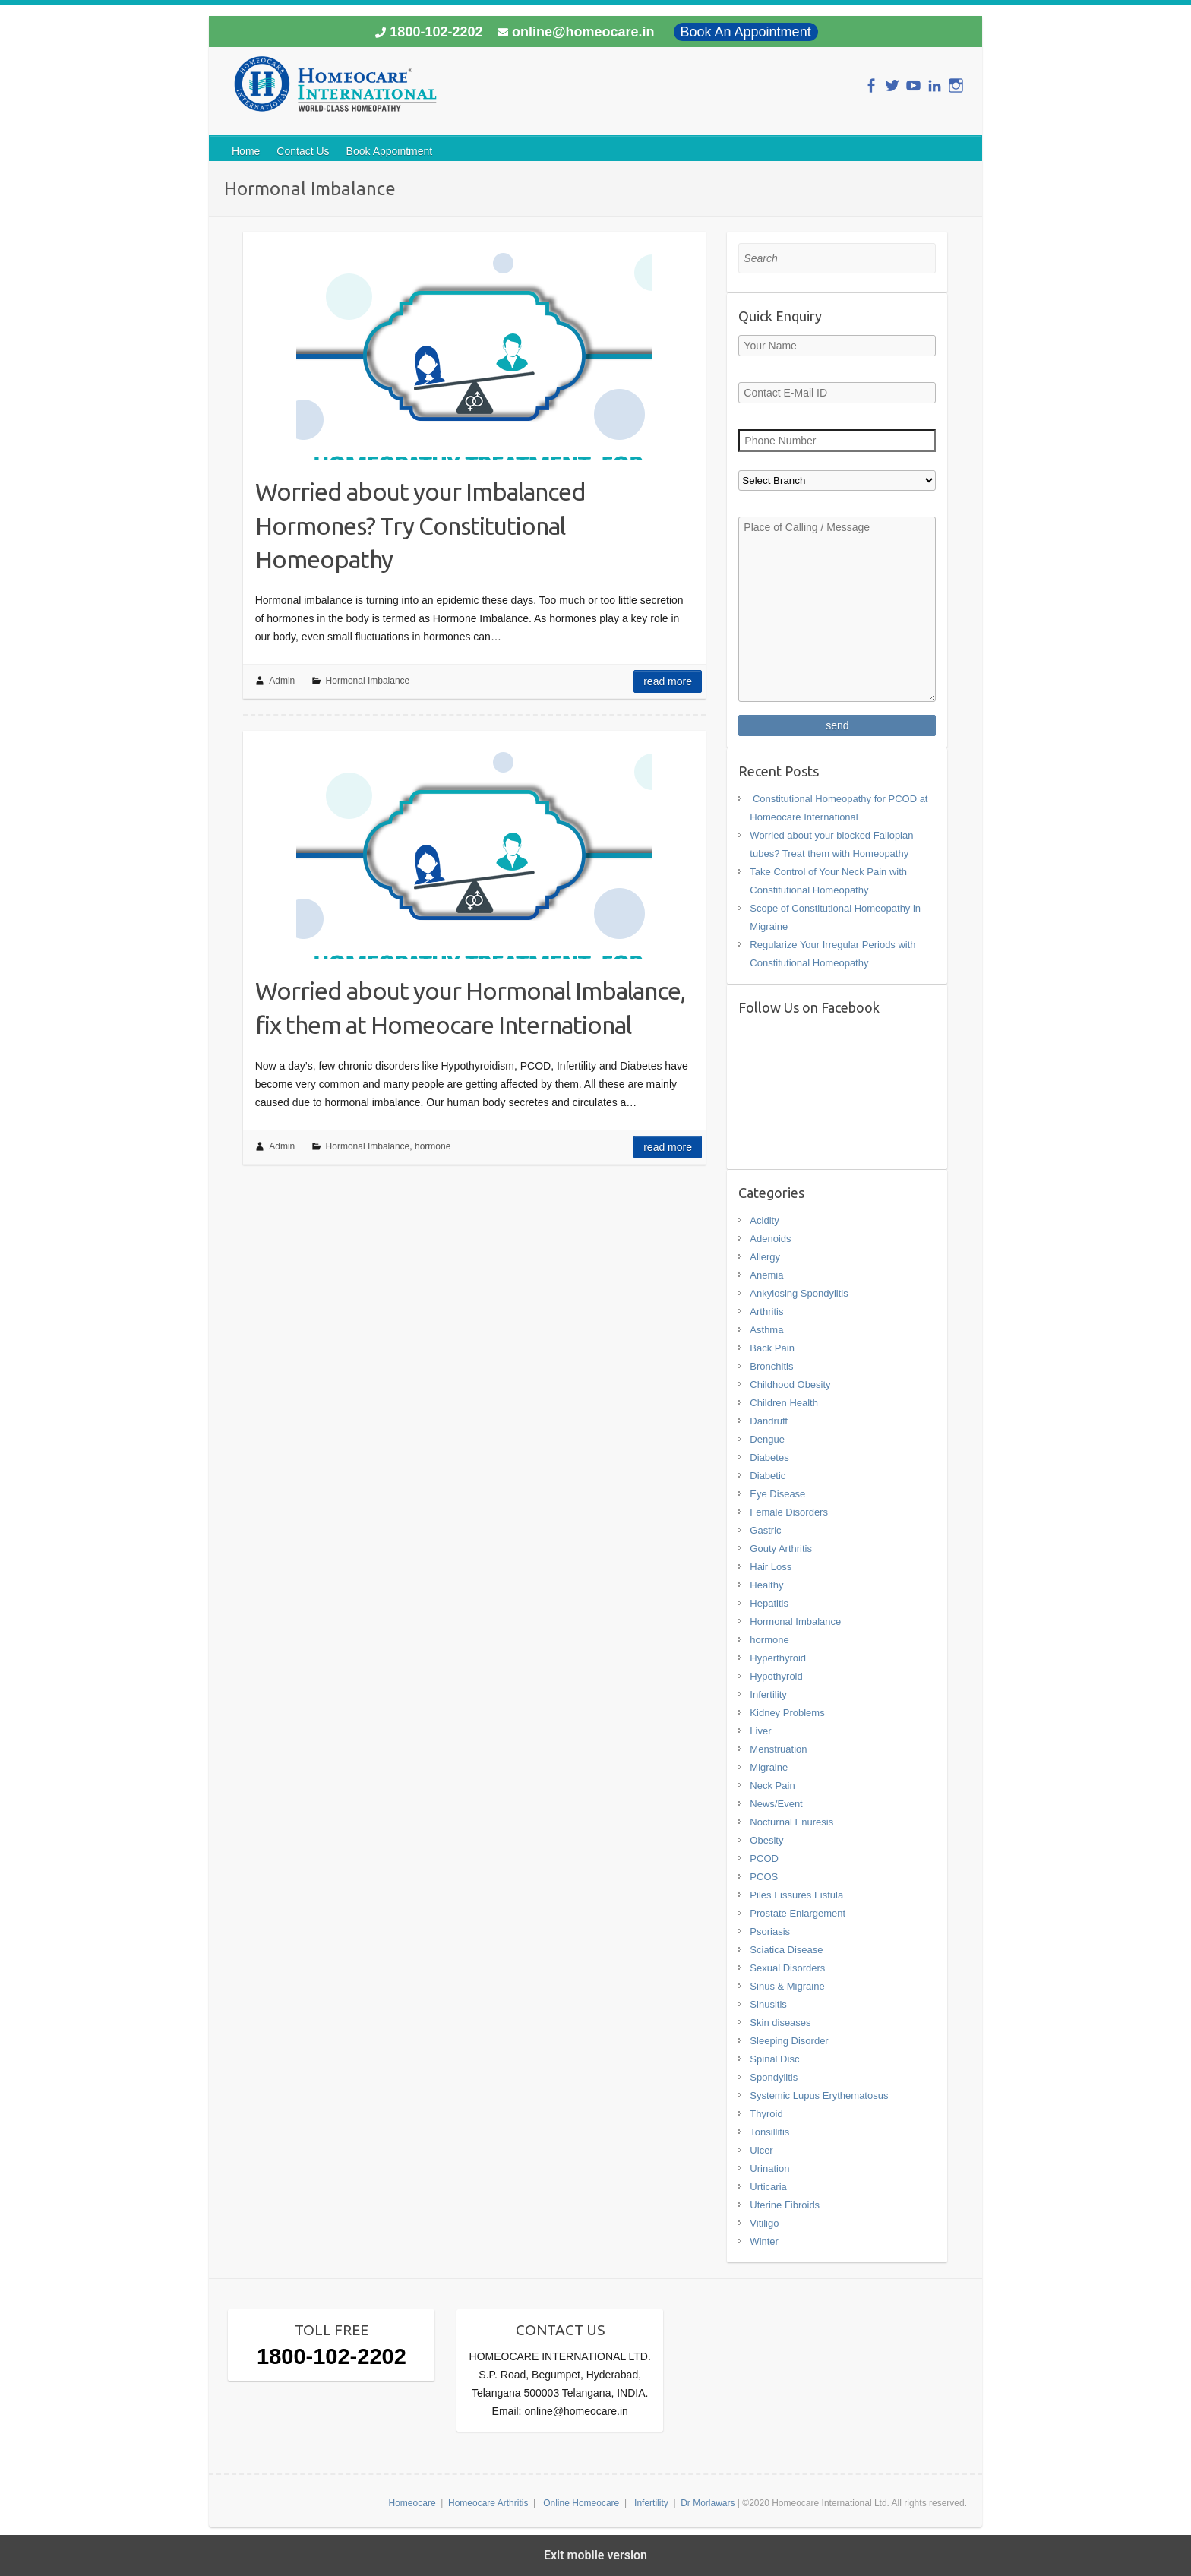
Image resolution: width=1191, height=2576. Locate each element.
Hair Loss (770, 1566)
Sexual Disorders (787, 1968)
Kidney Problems (787, 1712)
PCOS (764, 1876)
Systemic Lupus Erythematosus (819, 2095)
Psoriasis (770, 1931)
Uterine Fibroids (785, 2205)
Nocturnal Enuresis (791, 1822)
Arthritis (766, 1311)
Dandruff (769, 1421)
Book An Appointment (746, 32)
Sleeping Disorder (789, 2041)
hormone (432, 1146)
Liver (760, 1731)
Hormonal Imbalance (368, 680)
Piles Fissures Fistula (796, 1895)
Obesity (766, 1840)
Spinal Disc (774, 2059)
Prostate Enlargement (797, 1913)
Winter (764, 2241)
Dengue (767, 1439)
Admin (282, 680)
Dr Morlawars (708, 2503)
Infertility (768, 1694)
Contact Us (302, 151)
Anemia (766, 1275)
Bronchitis (771, 1366)
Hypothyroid (776, 1676)
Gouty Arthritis (781, 1548)
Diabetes (769, 1457)
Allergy (765, 1257)
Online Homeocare (581, 2503)
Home (246, 151)
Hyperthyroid (778, 1658)
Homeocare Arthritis (488, 2503)
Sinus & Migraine (787, 1986)
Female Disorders (789, 1512)
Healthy (766, 1585)
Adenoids (770, 1238)
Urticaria (768, 2186)
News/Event (776, 1804)
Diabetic (767, 1475)
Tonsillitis (769, 2132)
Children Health (784, 1402)
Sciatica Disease (786, 1949)
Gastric (765, 1530)
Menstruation (778, 1749)
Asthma (766, 1329)
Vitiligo (764, 2223)
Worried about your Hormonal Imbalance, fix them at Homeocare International (470, 1007)
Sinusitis (768, 2004)
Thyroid (766, 2113)
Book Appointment (389, 151)
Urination (769, 2168)
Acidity (764, 1220)
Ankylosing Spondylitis (799, 1293)
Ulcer (761, 2150)
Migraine (769, 1767)
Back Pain (772, 1348)
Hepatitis (769, 1603)
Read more (667, 681)
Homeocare (412, 2503)
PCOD (764, 1858)
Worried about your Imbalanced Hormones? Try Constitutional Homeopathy (420, 526)
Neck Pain (772, 1785)
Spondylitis (774, 2077)
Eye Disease (777, 1494)
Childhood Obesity (790, 1384)
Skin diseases (780, 2022)
